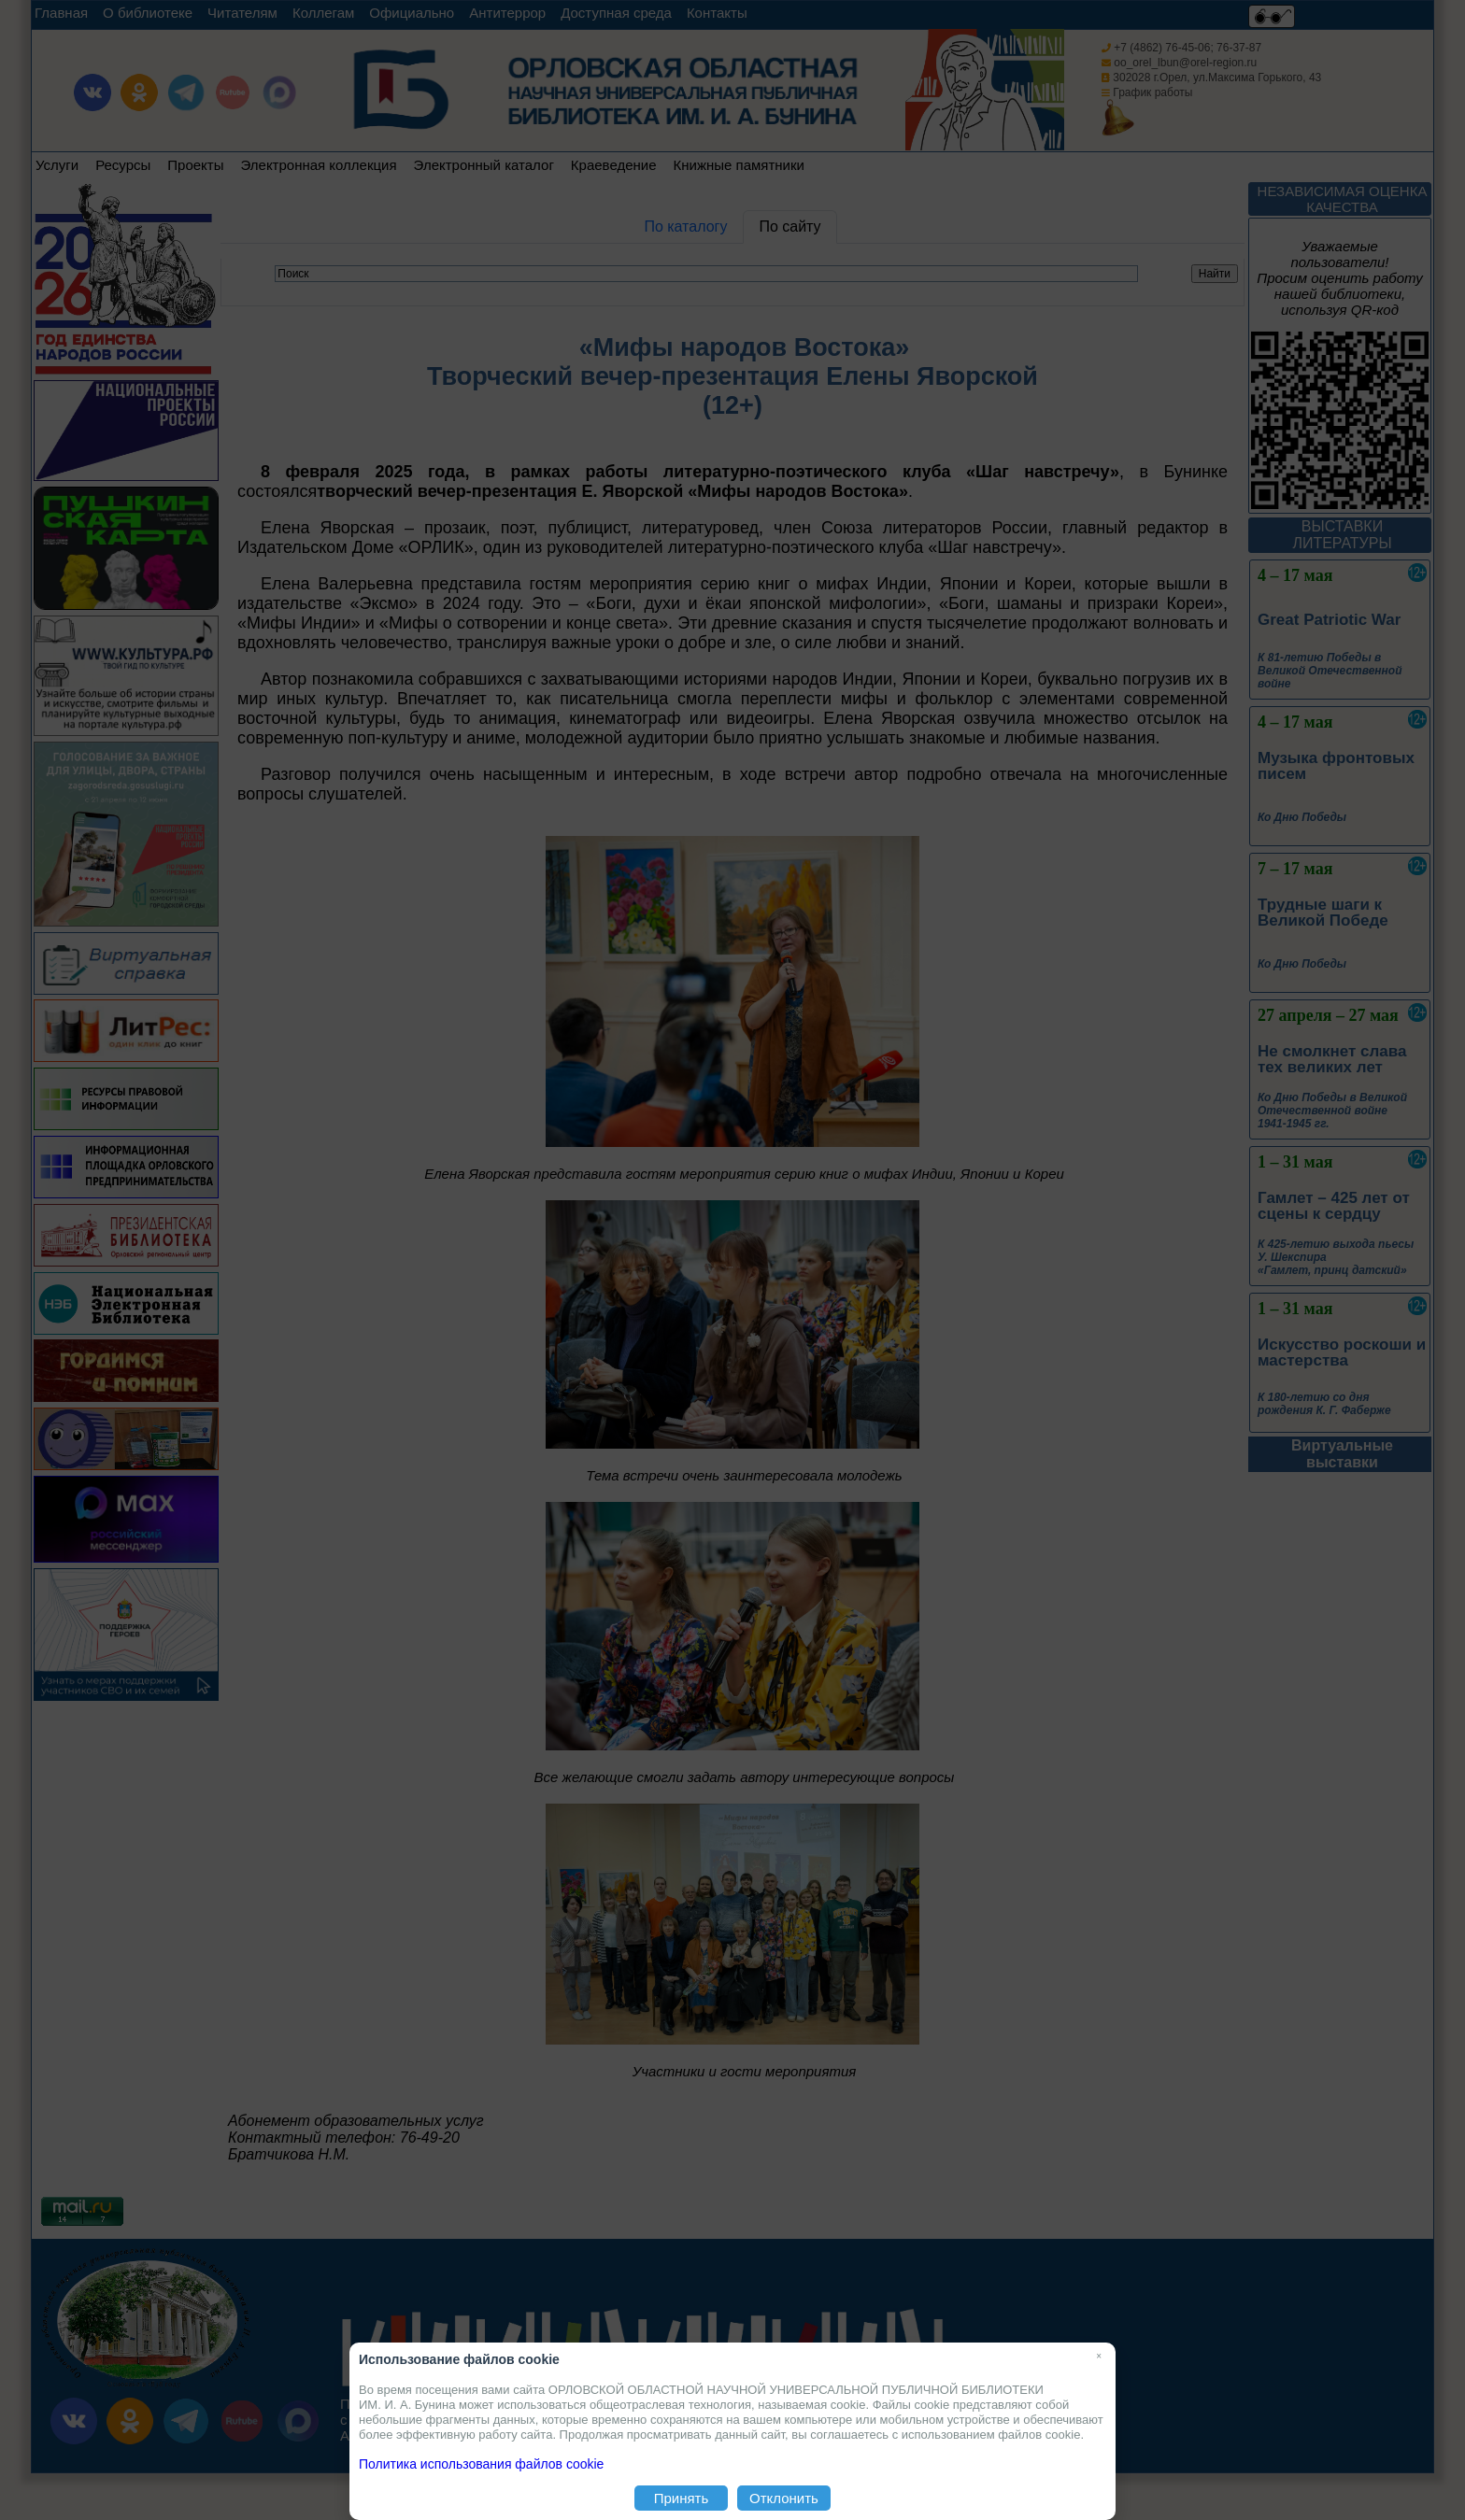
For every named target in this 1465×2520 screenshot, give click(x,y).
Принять (681, 2498)
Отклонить (783, 2498)
